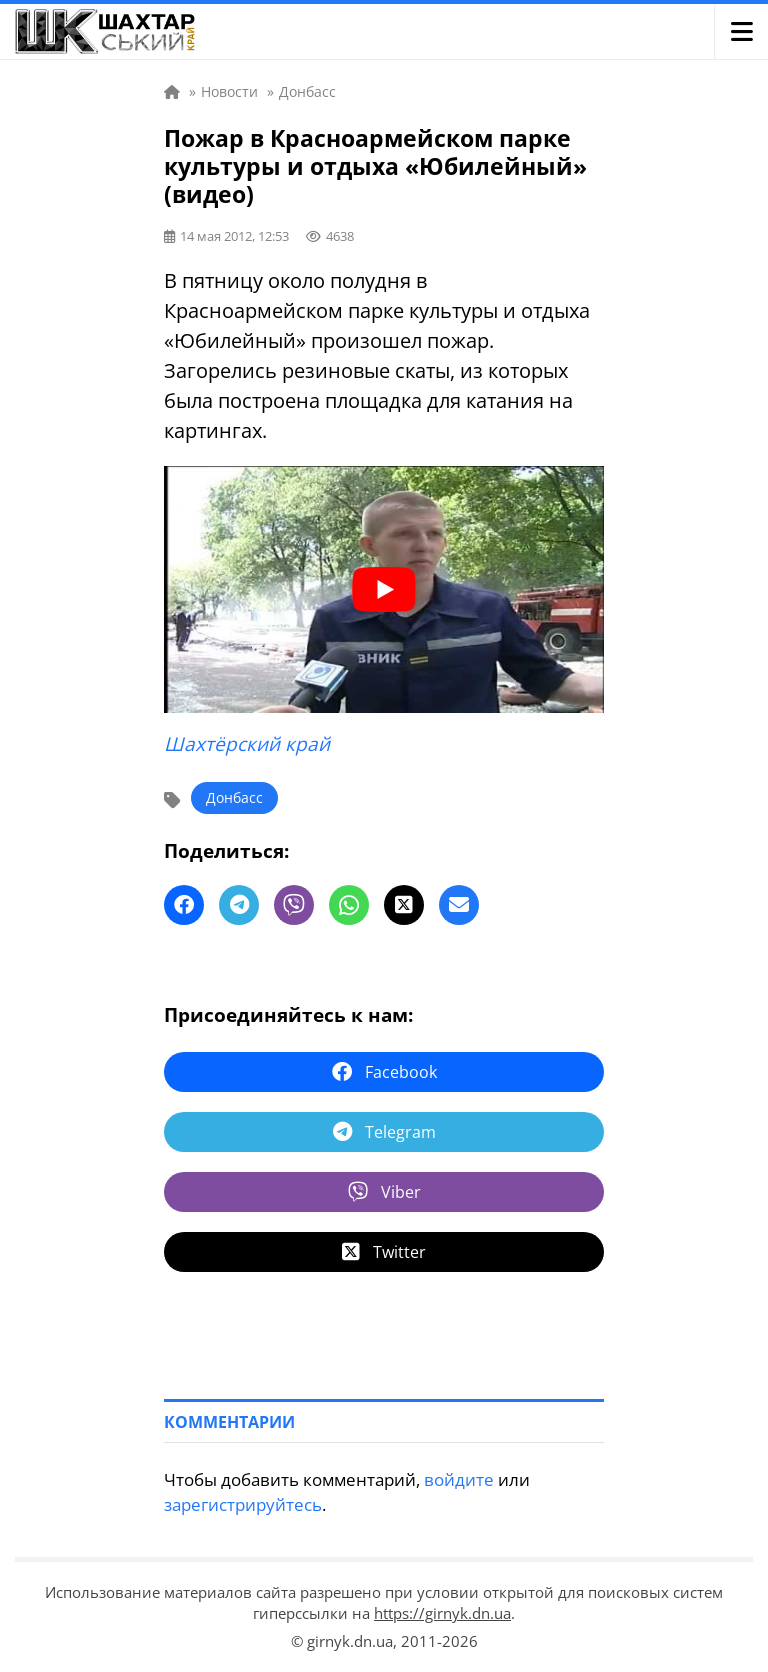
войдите (459, 1479)
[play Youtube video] (384, 589)
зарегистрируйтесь (243, 1504)
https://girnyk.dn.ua (442, 1613)
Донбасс (234, 797)
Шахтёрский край (247, 744)
